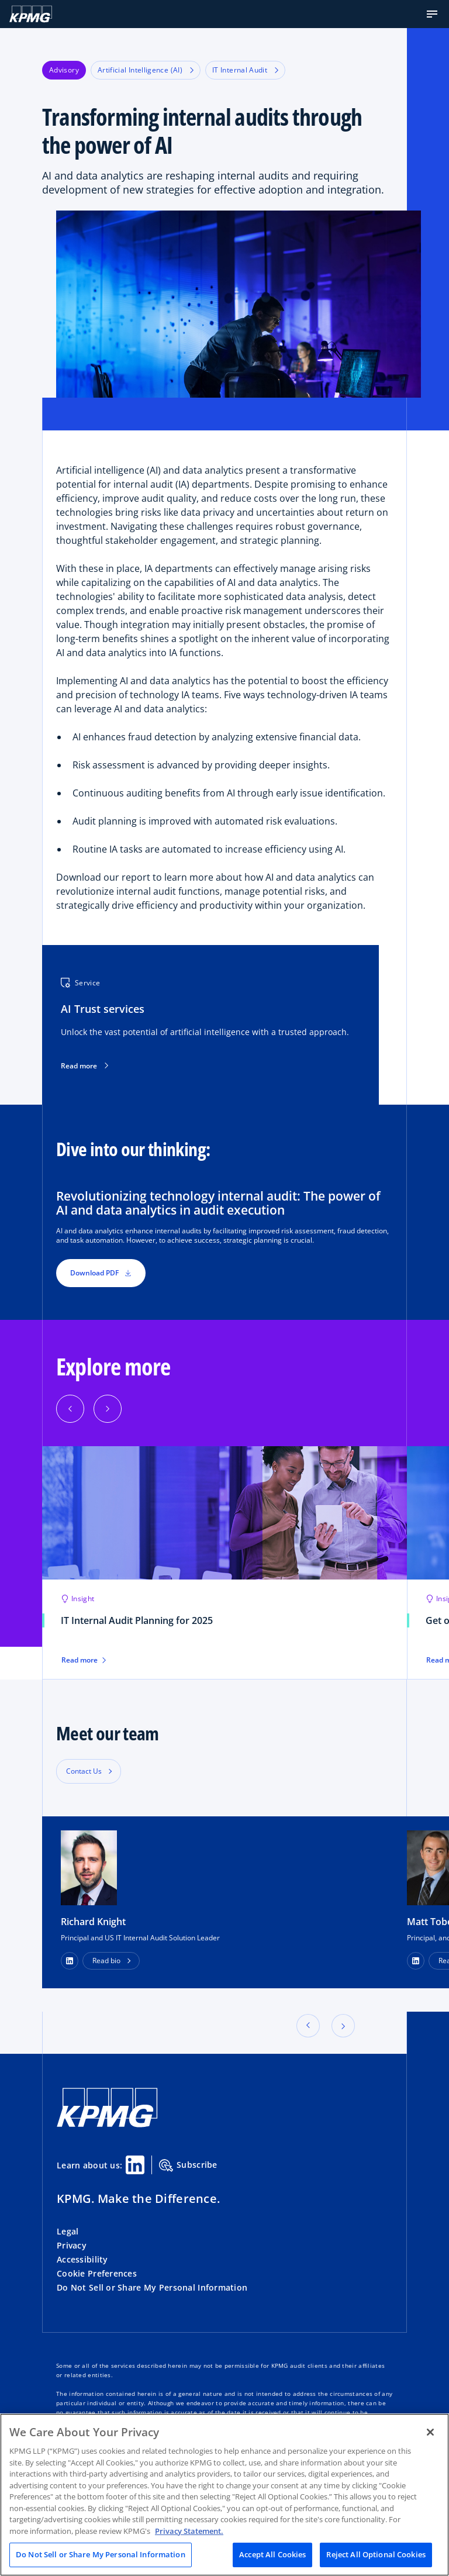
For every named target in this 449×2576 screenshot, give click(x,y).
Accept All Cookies (272, 2554)
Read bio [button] (106, 1960)
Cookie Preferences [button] (97, 2273)
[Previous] (70, 1409)
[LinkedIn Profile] (69, 1961)
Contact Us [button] (84, 1771)
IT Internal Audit (245, 70)
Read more (84, 1066)
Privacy (72, 2245)
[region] (224, 2494)
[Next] (108, 1409)
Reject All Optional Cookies (376, 2554)
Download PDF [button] (101, 1273)
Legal (67, 2231)
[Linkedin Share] (135, 2165)
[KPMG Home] (30, 14)
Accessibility (82, 2259)
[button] (432, 14)
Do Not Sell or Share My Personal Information (152, 2287)
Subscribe (188, 2165)
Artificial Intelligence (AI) (146, 70)
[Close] (430, 2432)
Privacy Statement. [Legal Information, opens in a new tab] (189, 2531)
